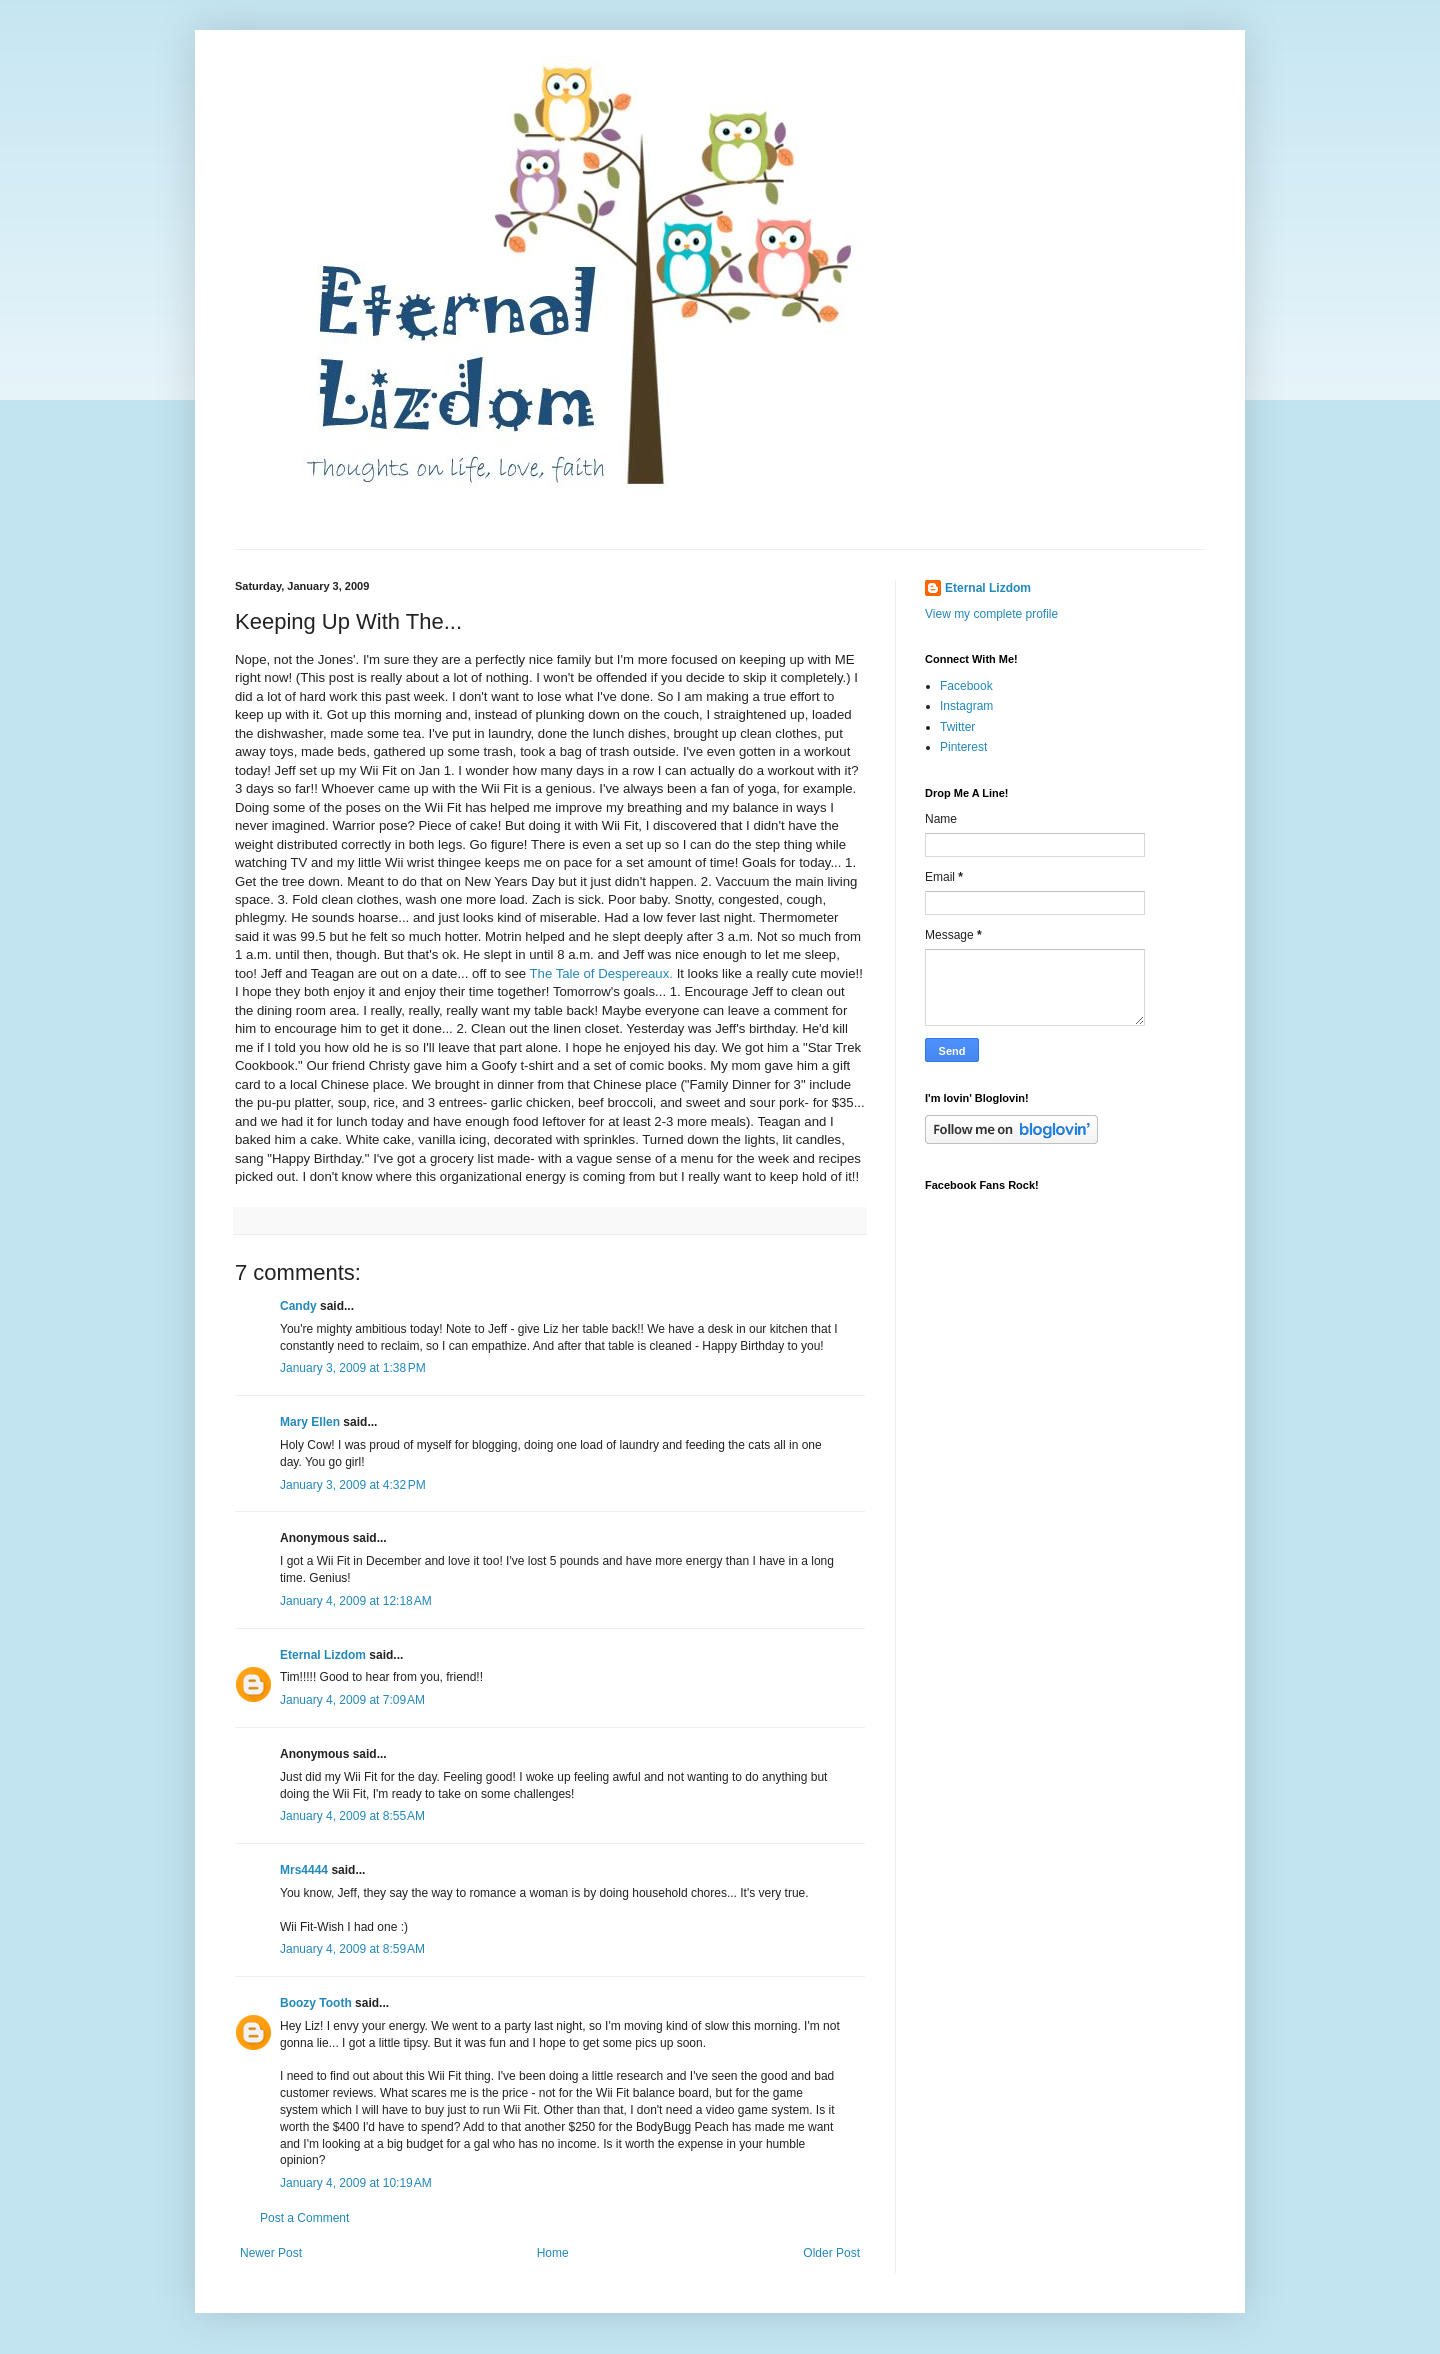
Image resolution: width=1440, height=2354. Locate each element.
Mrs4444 (304, 1870)
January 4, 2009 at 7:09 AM (352, 1700)
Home (553, 2253)
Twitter (957, 727)
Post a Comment (304, 2218)
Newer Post (271, 2253)
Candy (298, 1306)
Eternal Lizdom (323, 1655)
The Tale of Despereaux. (601, 973)
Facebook (966, 686)
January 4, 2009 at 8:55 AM (352, 1816)
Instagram (966, 706)
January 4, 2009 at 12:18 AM (356, 1601)
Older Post (831, 2253)
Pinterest (963, 747)
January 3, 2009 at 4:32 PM (353, 1485)
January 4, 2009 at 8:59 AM (352, 1949)
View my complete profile (991, 614)
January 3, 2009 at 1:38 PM (353, 1368)
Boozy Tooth (316, 2003)
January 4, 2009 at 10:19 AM (356, 2183)
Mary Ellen (310, 1422)
